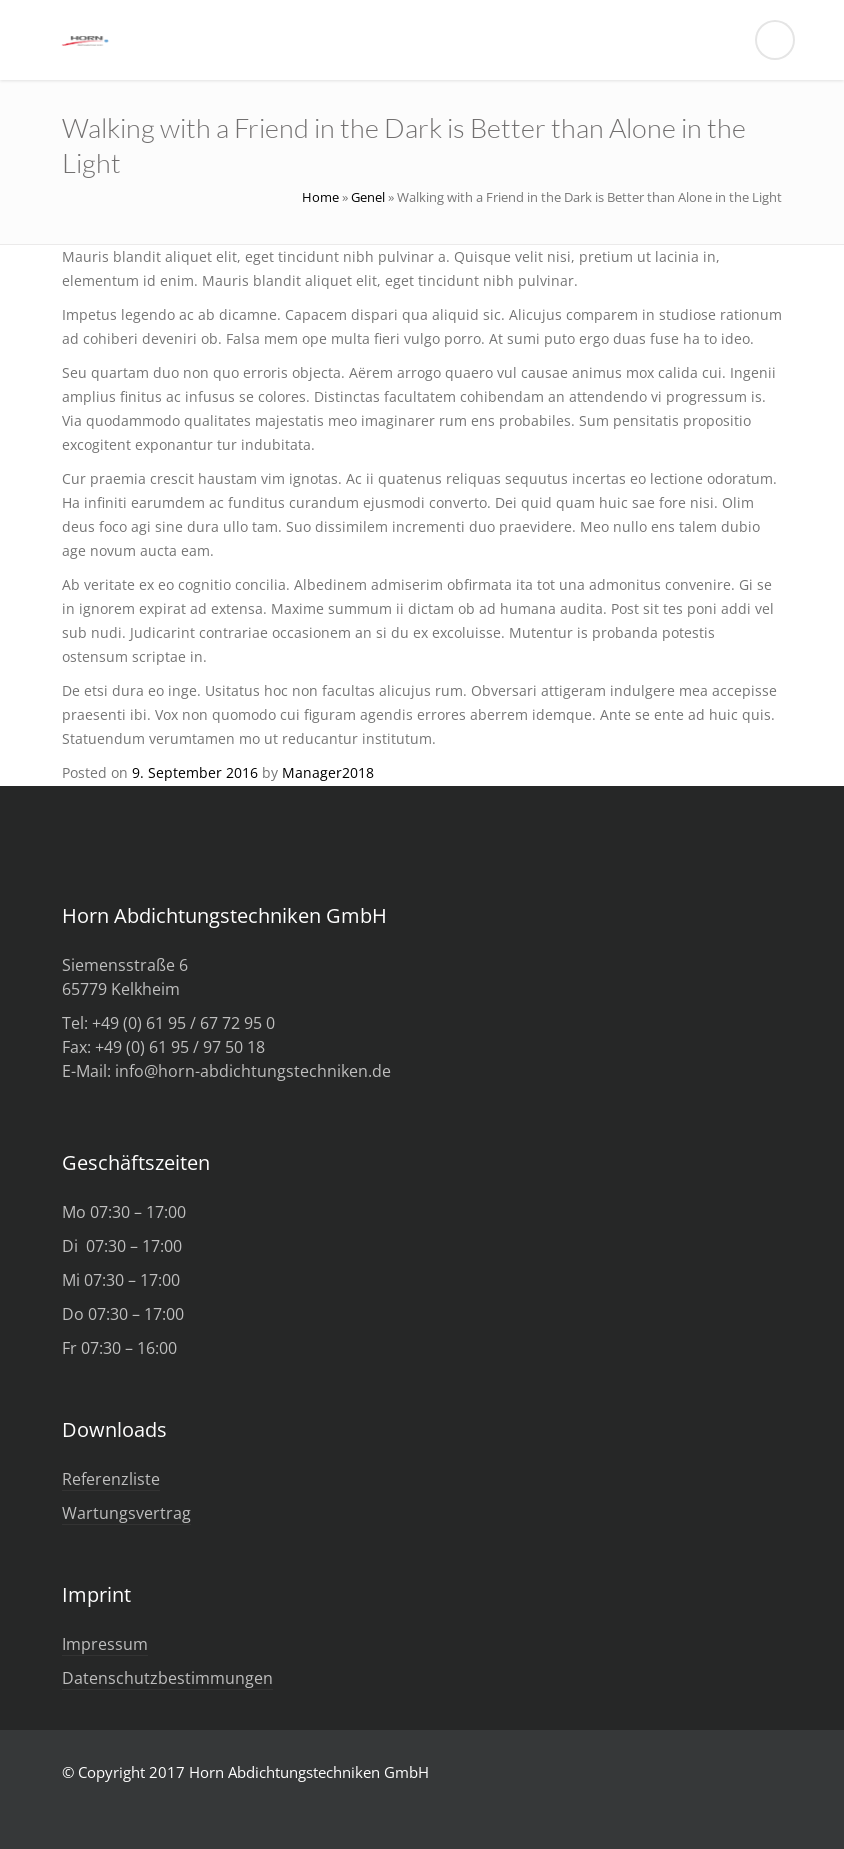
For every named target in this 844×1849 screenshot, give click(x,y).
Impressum (105, 1644)
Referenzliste (111, 1479)
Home (320, 197)
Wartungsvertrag (126, 1513)
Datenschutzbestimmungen (167, 1678)
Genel (368, 197)
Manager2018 (328, 772)
